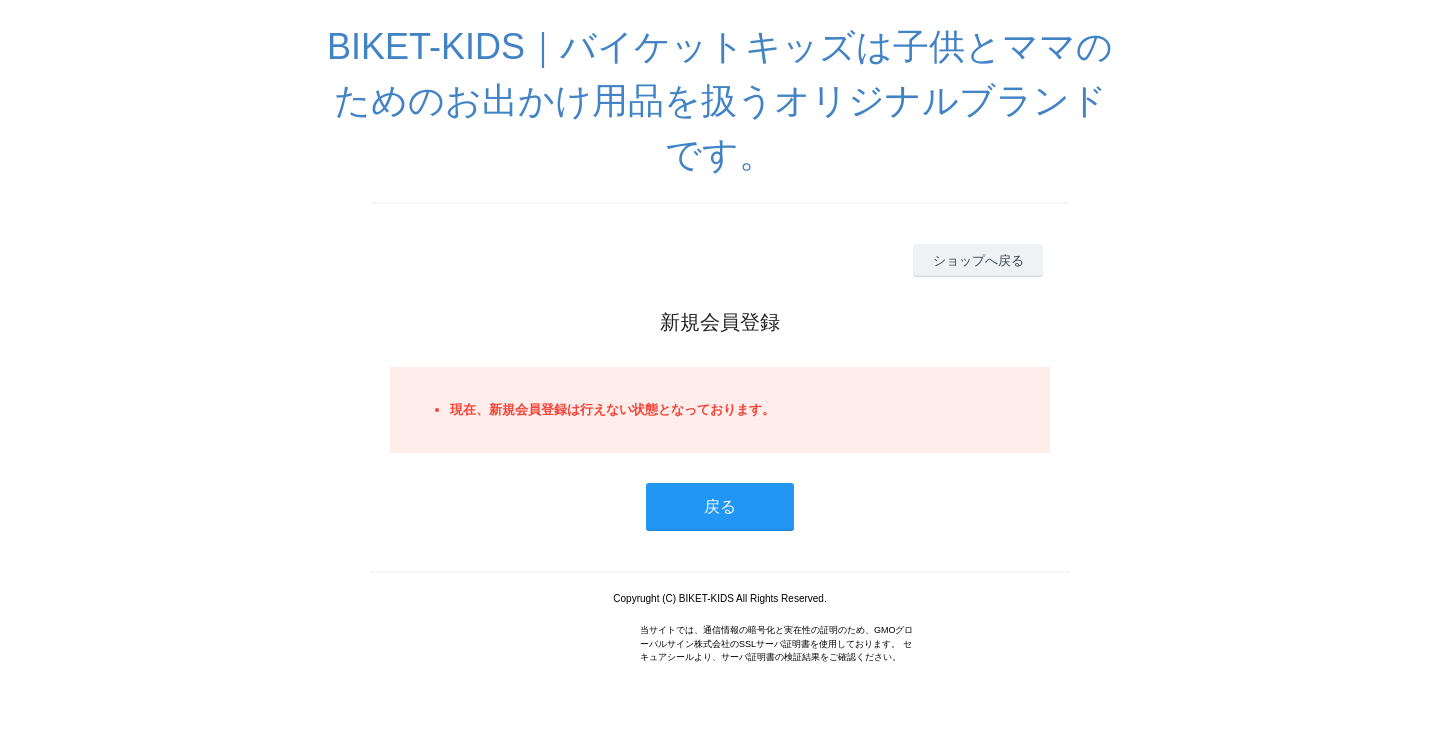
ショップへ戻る (978, 260)
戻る (720, 506)
